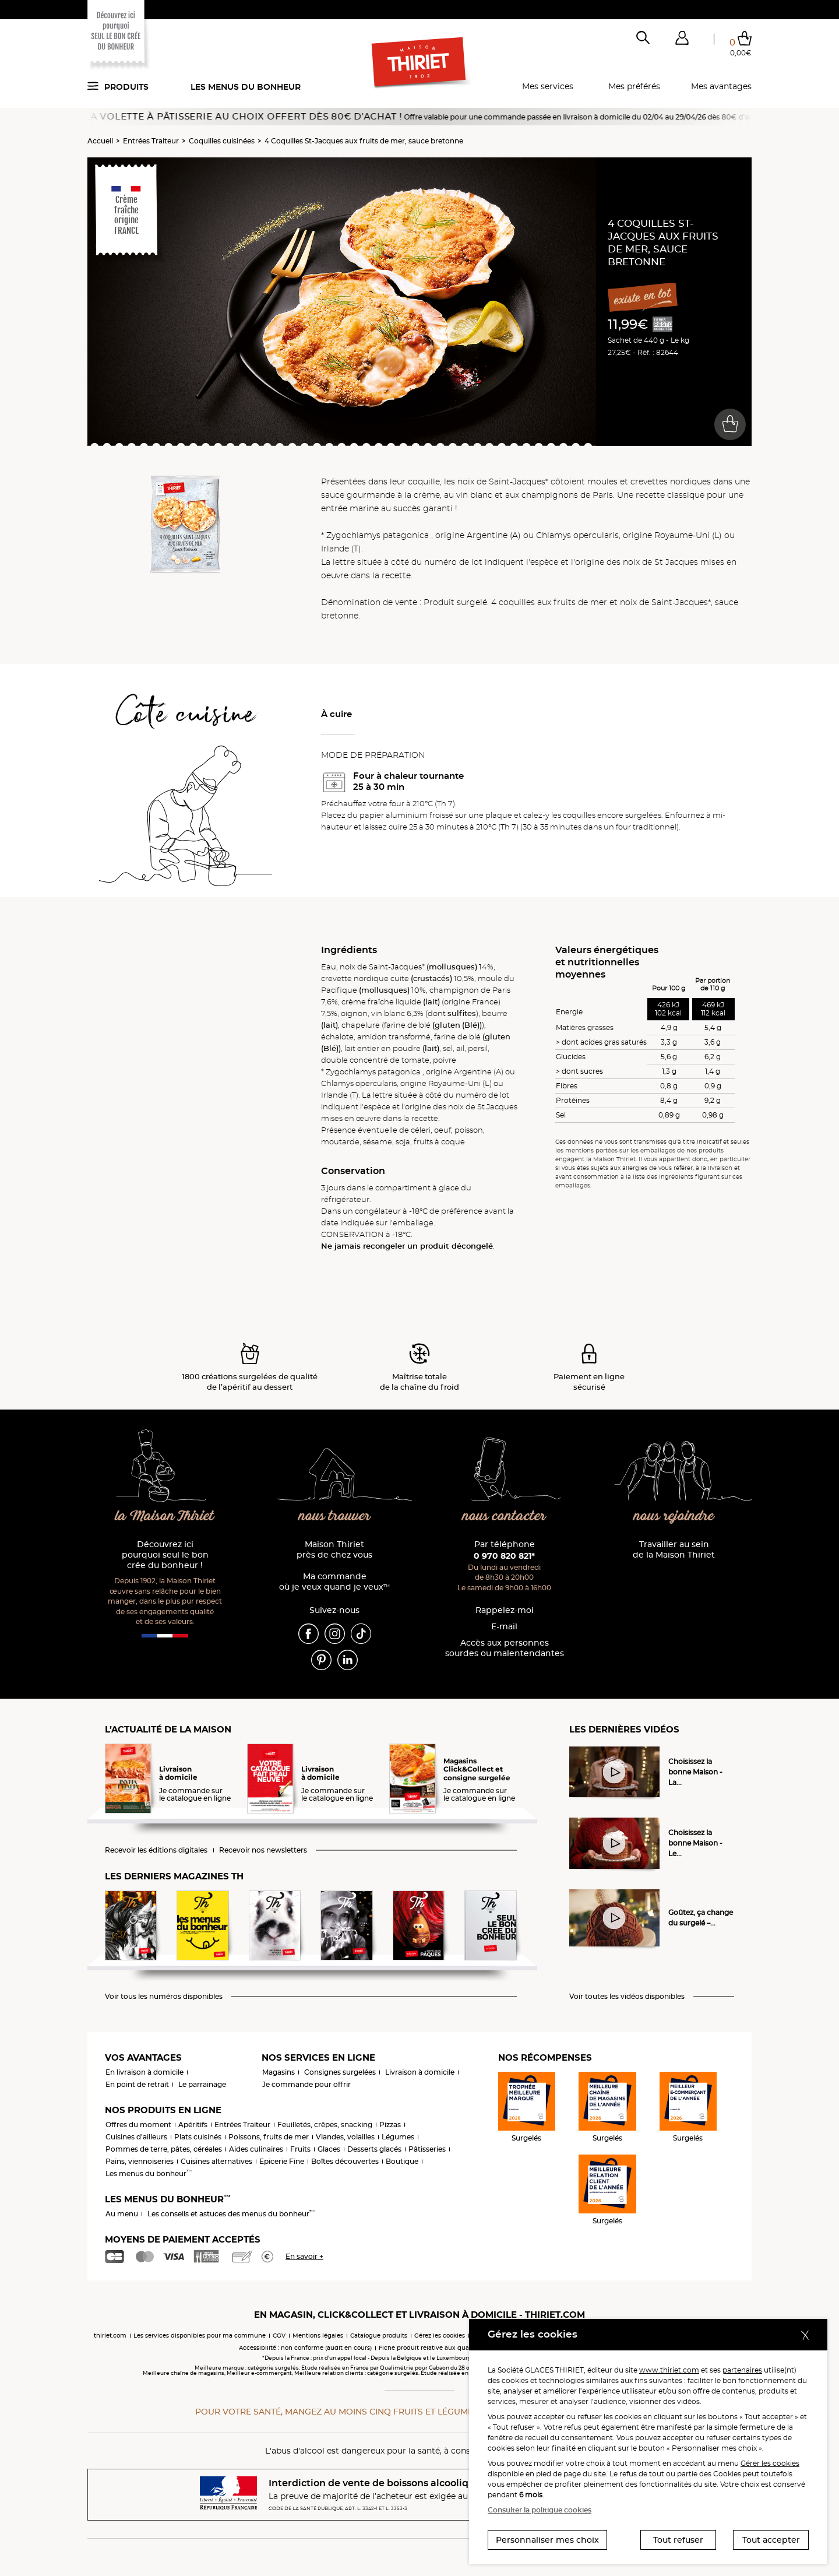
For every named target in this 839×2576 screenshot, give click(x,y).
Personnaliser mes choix (547, 2540)
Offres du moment (138, 2124)
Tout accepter (771, 2540)
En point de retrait (137, 2084)
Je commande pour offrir (306, 2084)
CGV (279, 2335)
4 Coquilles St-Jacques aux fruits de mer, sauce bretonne (364, 140)
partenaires (742, 2370)
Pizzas (390, 2124)
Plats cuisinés (197, 2136)
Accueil (100, 140)
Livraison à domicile (419, 2072)
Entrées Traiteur (151, 140)
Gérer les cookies (770, 2463)
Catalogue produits (378, 2335)
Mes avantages (721, 86)
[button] (681, 40)
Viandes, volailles (345, 2136)
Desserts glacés (374, 2149)
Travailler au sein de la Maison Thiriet (674, 1550)
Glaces (329, 2149)
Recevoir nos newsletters (263, 1850)
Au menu (121, 2213)
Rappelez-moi (504, 1610)
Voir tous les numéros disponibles (164, 1996)
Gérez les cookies (439, 2335)
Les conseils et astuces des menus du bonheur (231, 2213)
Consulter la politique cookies (539, 2509)
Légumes (398, 2136)
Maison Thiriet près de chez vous (334, 1550)
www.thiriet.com (669, 2370)
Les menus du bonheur (246, 87)
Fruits (300, 2149)
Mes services (547, 86)
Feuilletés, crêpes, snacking (324, 2124)
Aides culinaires (256, 2149)
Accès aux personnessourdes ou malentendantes (504, 1648)
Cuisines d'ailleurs (136, 2136)
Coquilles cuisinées (222, 140)
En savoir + (304, 2256)
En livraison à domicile (144, 2072)
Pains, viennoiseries (139, 2161)
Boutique (402, 2161)
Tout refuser (678, 2540)
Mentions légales (317, 2335)
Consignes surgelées (340, 2072)
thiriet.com (110, 2335)
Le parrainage (202, 2084)
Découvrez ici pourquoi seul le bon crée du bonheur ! (165, 1555)
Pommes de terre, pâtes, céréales (163, 2149)
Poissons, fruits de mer (268, 2136)
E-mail (504, 1627)
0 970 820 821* (504, 1556)
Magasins (278, 2072)
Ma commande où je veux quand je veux (334, 1582)
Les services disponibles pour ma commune (199, 2335)
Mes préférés (634, 86)
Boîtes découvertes (345, 2161)
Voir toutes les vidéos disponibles (627, 1996)
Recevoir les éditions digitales (156, 1850)
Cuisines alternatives (216, 2161)
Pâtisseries (427, 2149)
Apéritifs (192, 2124)
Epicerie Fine (281, 2161)
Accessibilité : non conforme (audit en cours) (305, 2348)
